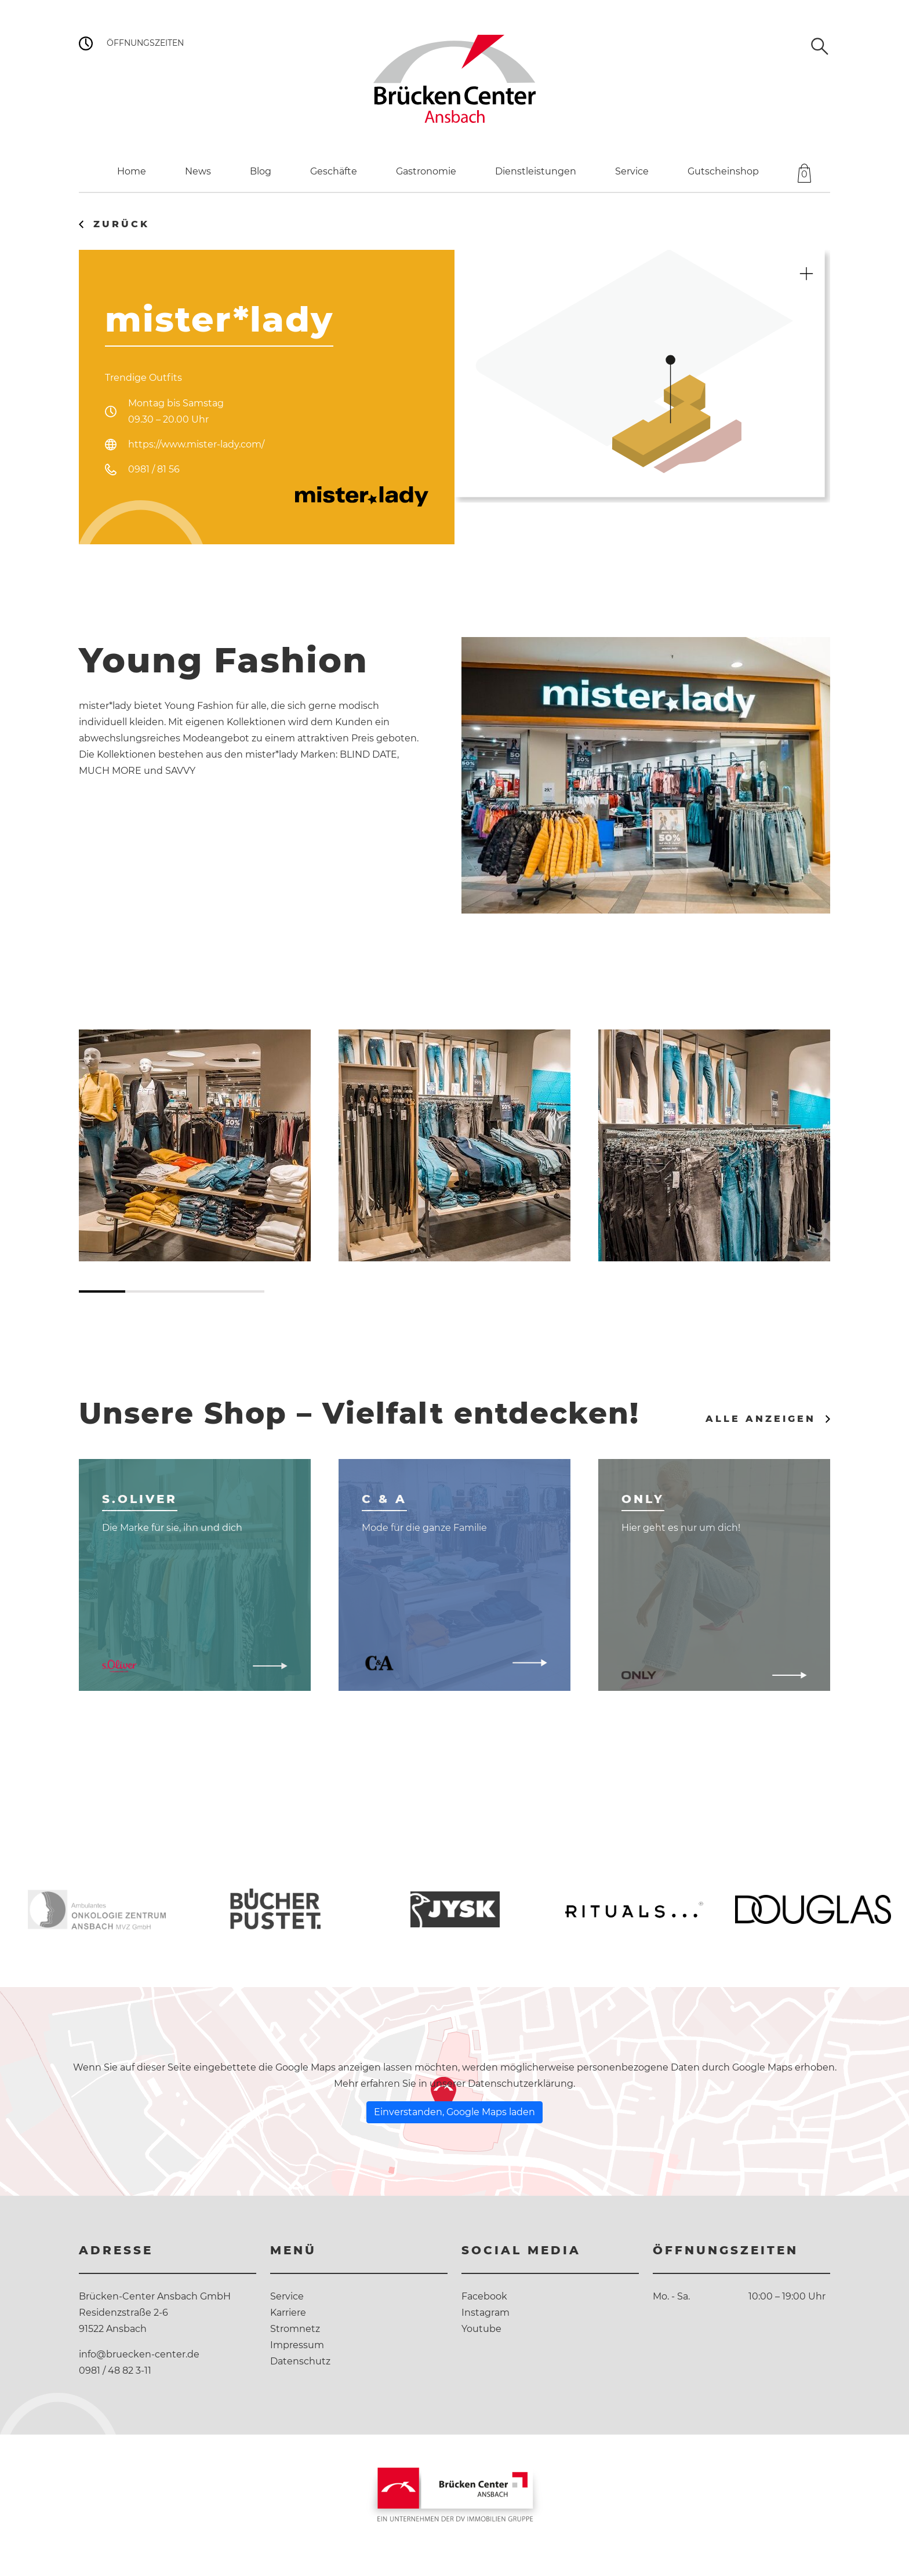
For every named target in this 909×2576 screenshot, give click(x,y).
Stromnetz (295, 2328)
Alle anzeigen (761, 1418)
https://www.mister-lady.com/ (196, 444)
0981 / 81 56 (154, 469)
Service (287, 2296)
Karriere (288, 2312)
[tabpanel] (195, 1145)
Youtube (481, 2328)
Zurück (121, 224)
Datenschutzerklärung (520, 2083)
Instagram (485, 2312)
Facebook (484, 2296)
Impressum (297, 2345)
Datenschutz (300, 2361)
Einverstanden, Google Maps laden (454, 2111)
